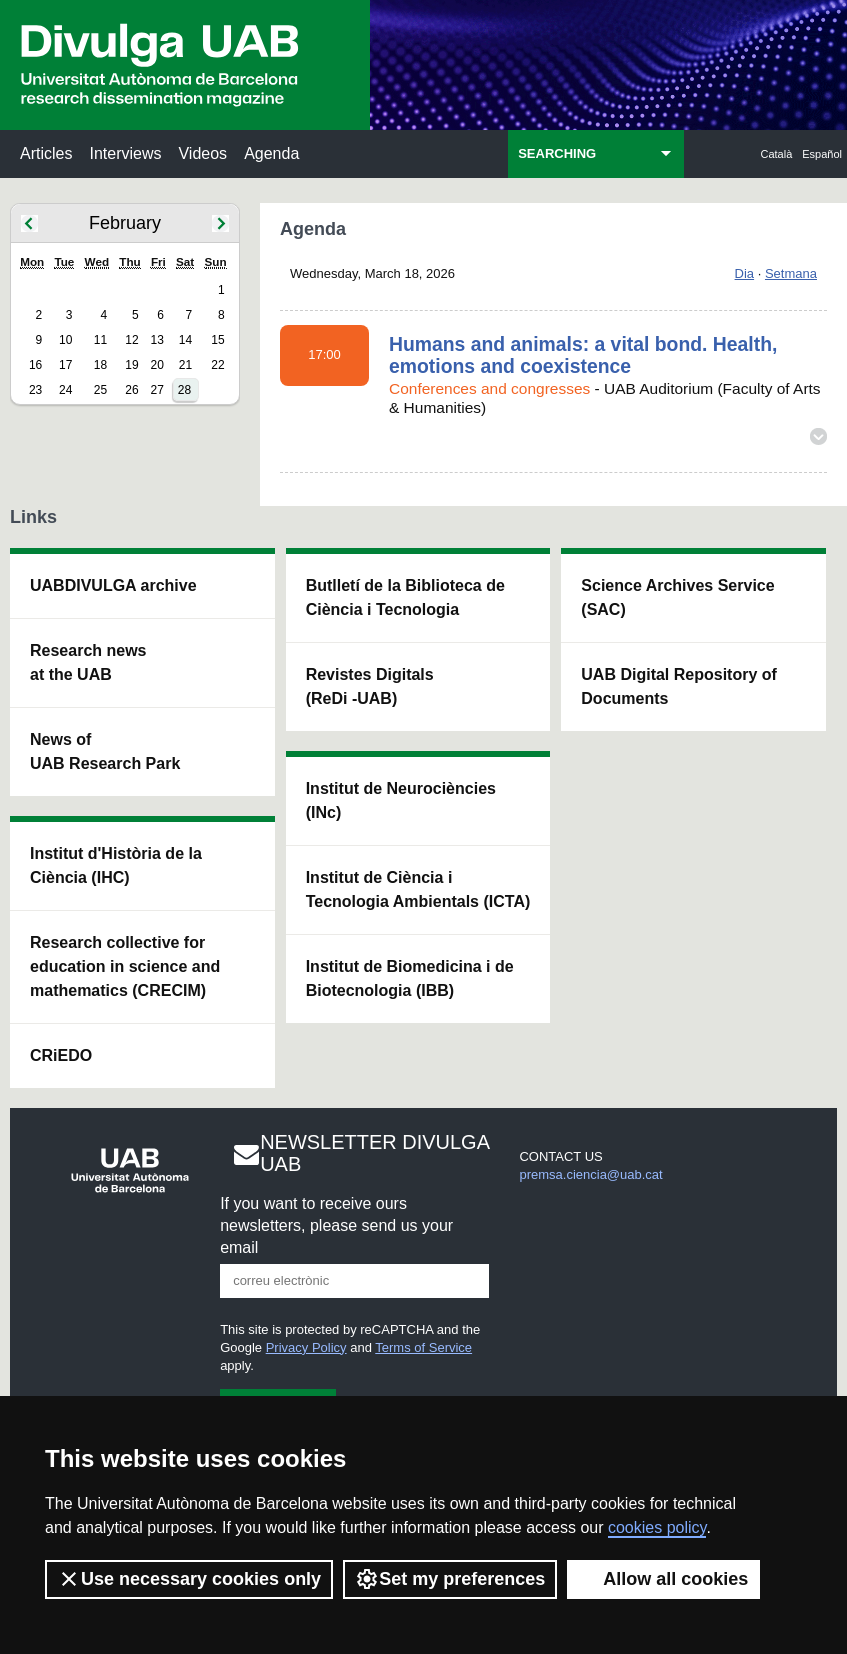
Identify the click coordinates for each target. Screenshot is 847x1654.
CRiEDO (61, 1055)
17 (65, 365)
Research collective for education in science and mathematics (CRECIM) (125, 966)
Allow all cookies (663, 1579)
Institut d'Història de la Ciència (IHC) (116, 865)
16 (35, 365)
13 (156, 340)
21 (185, 365)
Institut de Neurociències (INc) (401, 800)
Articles (46, 153)
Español (822, 154)
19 (131, 365)
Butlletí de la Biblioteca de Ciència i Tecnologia (405, 597)
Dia (745, 273)
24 (65, 390)
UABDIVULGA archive (113, 585)
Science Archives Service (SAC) (677, 597)
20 (156, 365)
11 (100, 340)
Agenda (271, 153)
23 (35, 390)
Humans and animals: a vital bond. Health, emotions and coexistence (583, 355)
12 (131, 340)
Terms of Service (423, 1347)
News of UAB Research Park (105, 751)
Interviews (125, 153)
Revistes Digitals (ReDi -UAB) (370, 686)
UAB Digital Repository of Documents (679, 686)
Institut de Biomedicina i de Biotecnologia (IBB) (410, 978)
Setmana (791, 273)
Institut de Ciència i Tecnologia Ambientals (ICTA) (418, 889)
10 (65, 340)
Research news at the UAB (88, 662)
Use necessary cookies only (189, 1579)
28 (184, 390)
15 (217, 340)
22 (217, 365)
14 (185, 340)
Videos (202, 153)
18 (100, 365)
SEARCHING (557, 153)
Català (777, 154)
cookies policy (657, 1527)
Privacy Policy (306, 1347)
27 (156, 390)
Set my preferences (450, 1579)
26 (131, 390)
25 (100, 390)
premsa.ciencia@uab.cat (590, 1174)
